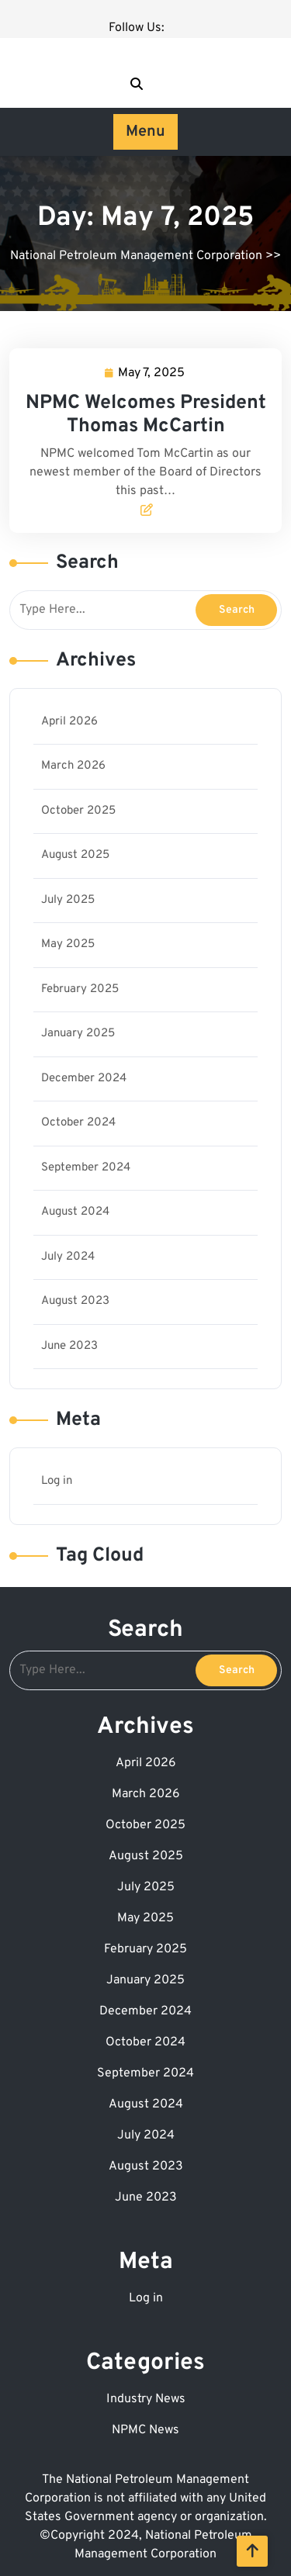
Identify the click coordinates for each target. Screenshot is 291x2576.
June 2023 (69, 1346)
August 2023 (75, 1301)
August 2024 (75, 1212)
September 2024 (85, 1167)
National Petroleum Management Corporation (136, 256)
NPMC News (145, 2430)
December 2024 (83, 1078)
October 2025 (78, 811)
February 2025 (80, 989)
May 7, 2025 (152, 373)
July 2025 (68, 900)
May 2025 (68, 944)
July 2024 (68, 1257)
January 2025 (78, 1033)
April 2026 (69, 721)
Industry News (145, 2399)
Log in (56, 1481)
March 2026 (73, 766)
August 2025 (75, 855)
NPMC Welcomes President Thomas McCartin (146, 415)
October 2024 (78, 1122)
